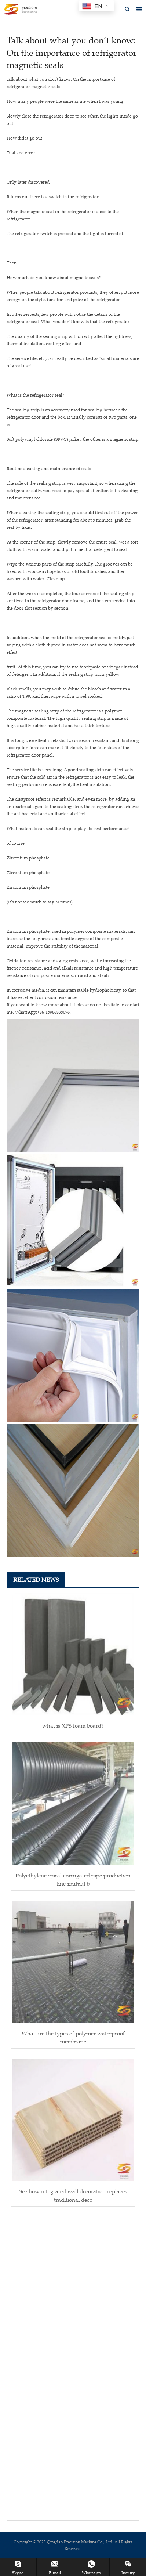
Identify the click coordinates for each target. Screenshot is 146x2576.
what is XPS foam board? (73, 1725)
